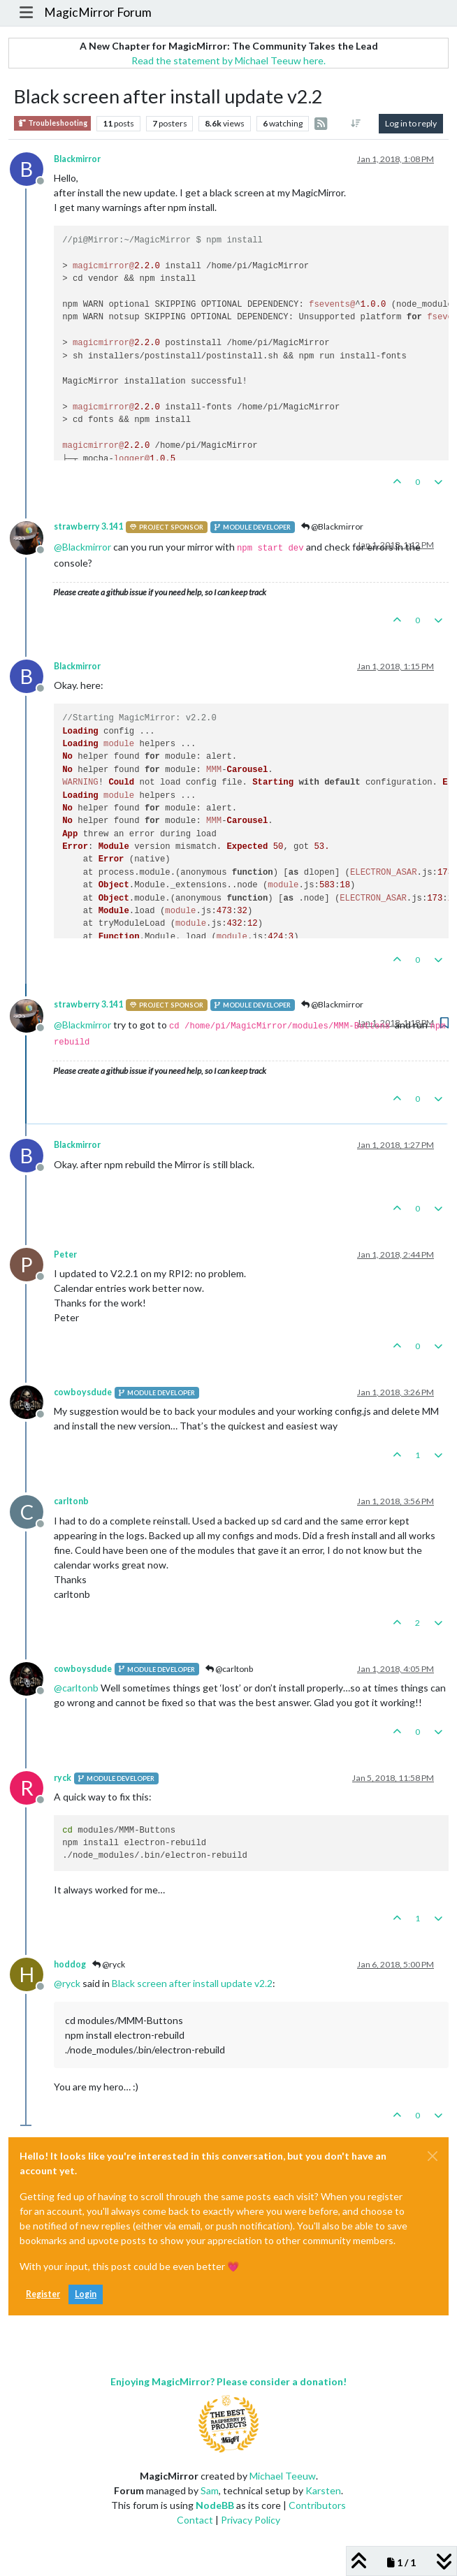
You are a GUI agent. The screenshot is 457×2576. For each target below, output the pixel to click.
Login (85, 2294)
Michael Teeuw (282, 2476)
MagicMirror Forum (98, 12)
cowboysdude (83, 1392)
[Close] (432, 2156)
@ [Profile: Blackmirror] (82, 547)
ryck (62, 1778)
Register (43, 2294)
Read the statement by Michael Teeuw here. (228, 60)
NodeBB (215, 2505)
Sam (210, 2490)
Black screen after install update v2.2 (192, 1983)
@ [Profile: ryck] (67, 1983)
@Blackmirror (332, 526)
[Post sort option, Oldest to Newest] (356, 123)
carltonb (71, 1501)
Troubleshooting (52, 123)
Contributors (317, 2505)
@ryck (108, 1964)
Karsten (323, 2490)
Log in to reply (411, 123)
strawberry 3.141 (88, 526)
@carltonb (229, 1669)
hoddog (70, 1964)
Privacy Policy (250, 2520)
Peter (65, 1254)
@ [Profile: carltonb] (76, 1688)
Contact (195, 2520)
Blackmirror (77, 159)
